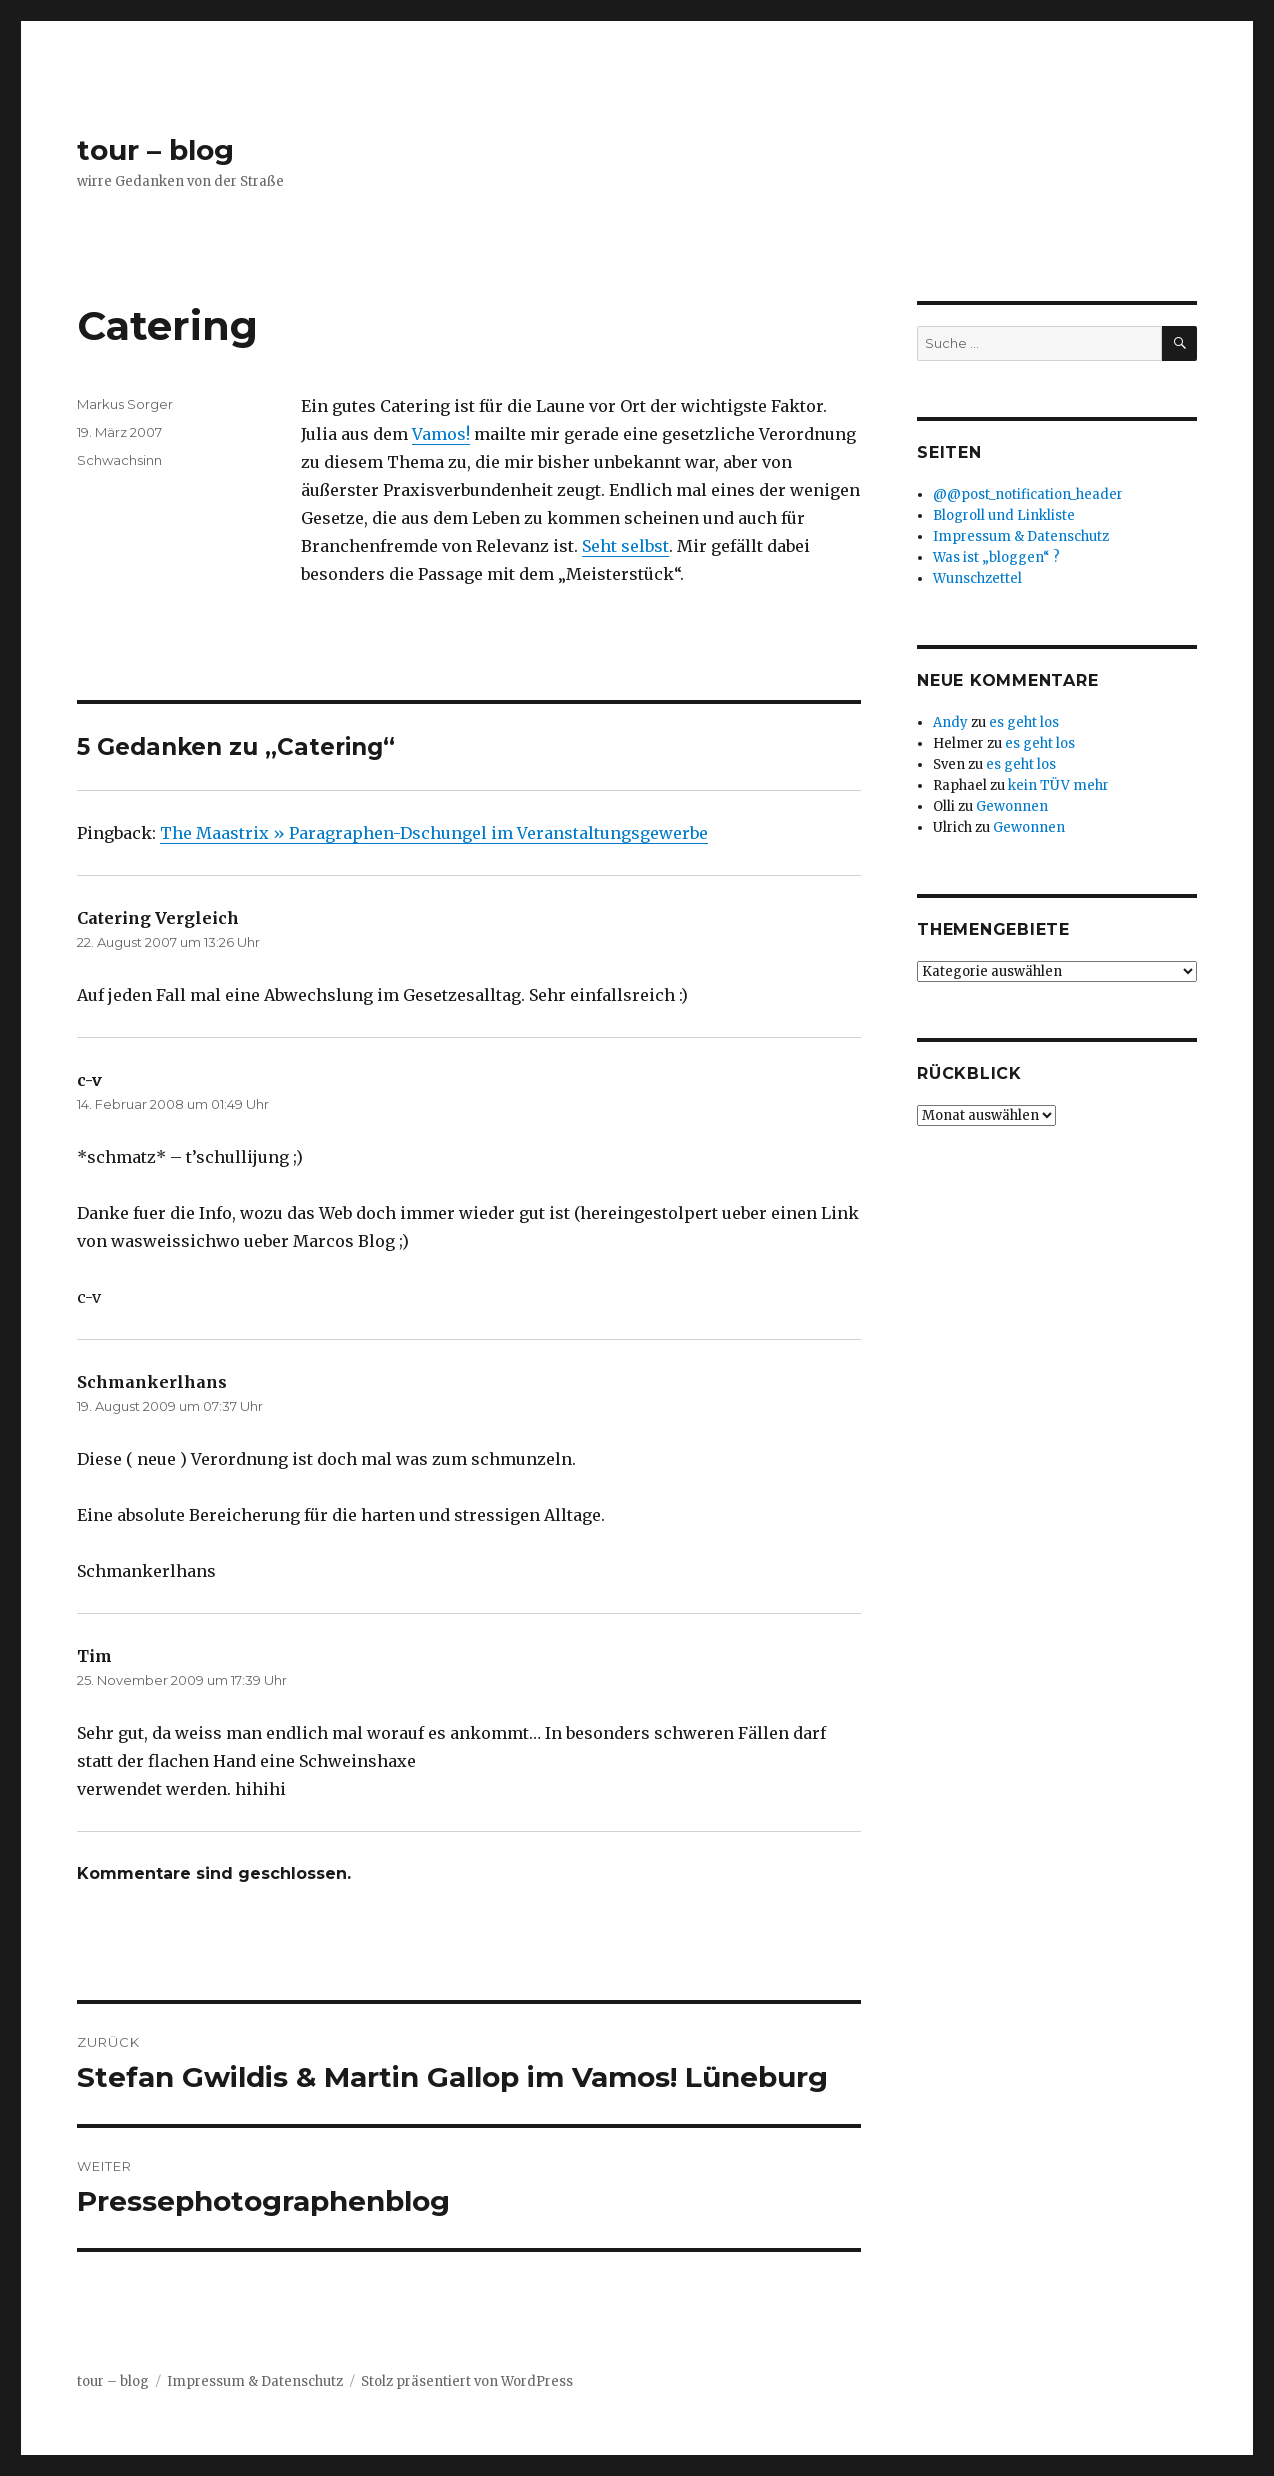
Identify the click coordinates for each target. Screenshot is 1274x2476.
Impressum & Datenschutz (1021, 536)
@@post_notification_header (1028, 494)
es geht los (1024, 722)
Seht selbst (625, 546)
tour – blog (155, 150)
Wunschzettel (977, 578)
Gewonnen (1012, 806)
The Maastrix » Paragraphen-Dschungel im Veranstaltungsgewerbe (434, 833)
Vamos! (441, 434)
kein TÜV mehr (1058, 785)
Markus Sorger (125, 404)
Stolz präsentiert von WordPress (467, 2381)
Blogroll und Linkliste (1004, 515)
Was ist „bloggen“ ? (996, 557)
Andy (950, 722)
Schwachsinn (119, 460)
